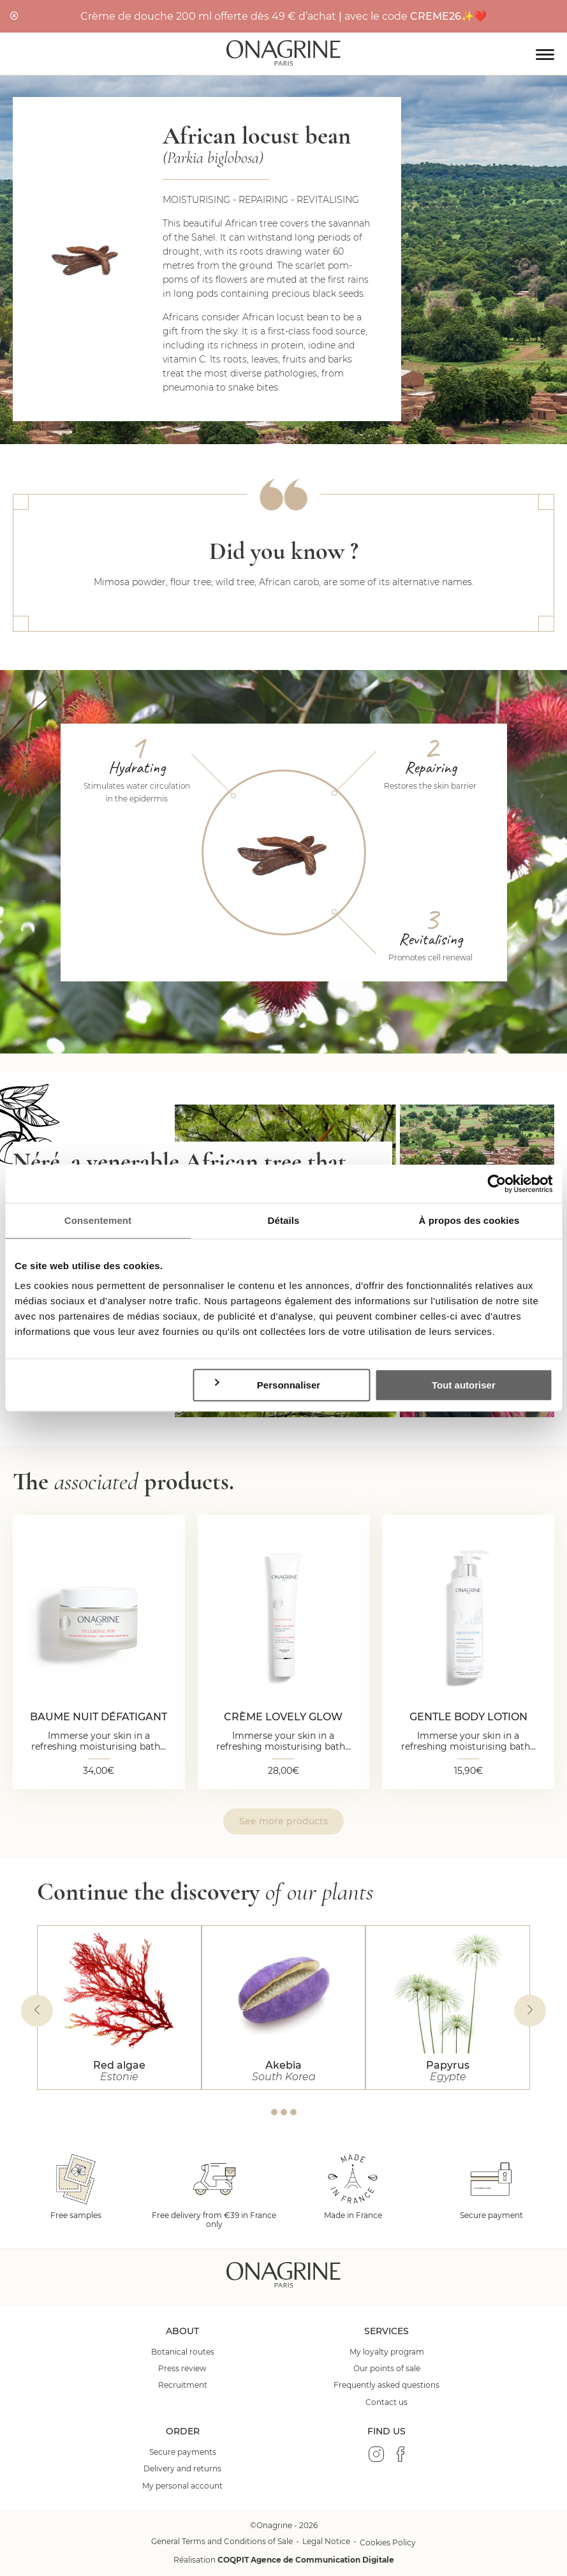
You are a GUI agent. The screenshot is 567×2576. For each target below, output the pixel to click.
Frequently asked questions (386, 2385)
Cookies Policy (388, 2542)
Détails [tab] (284, 1220)
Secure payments (182, 2452)
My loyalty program (387, 2352)
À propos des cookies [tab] (469, 1220)
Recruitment (182, 2385)
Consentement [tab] (97, 1220)
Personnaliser (266, 1385)
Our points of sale (386, 2368)
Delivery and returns (182, 2468)
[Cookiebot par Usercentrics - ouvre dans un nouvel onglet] (496, 1183)
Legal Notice (326, 2541)
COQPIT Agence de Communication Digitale (305, 2560)
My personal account (182, 2486)
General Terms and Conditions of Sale (222, 2541)
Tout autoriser (464, 1385)
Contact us (386, 2402)
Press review (182, 2368)
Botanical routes (182, 2352)
